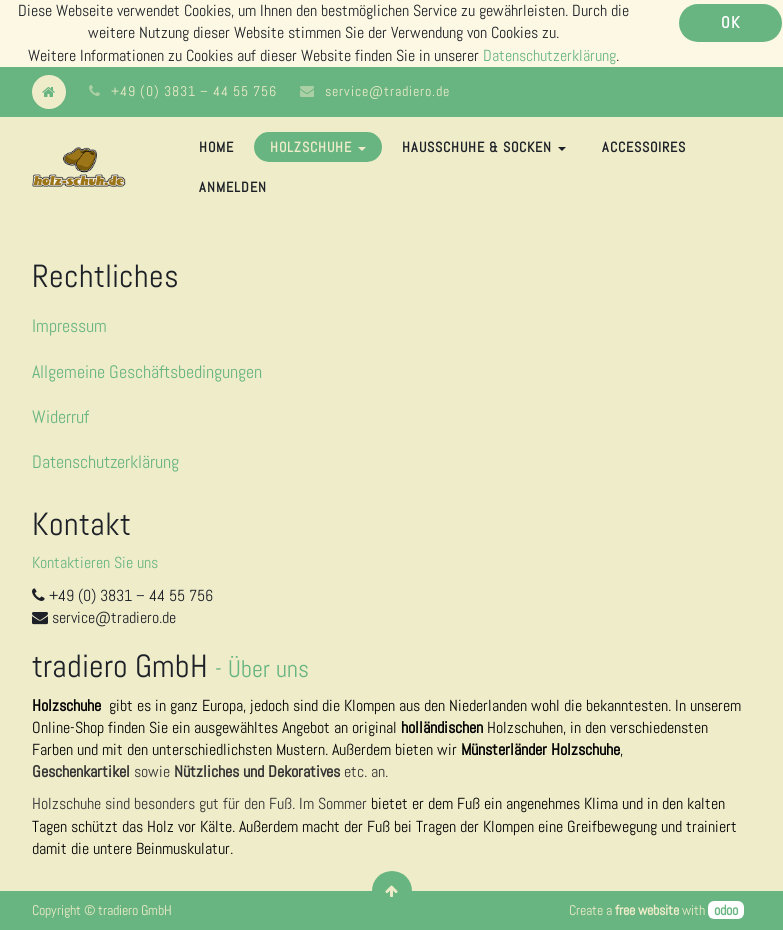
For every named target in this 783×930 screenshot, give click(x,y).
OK (730, 22)
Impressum (69, 325)
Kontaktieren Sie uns (95, 562)
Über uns (268, 668)
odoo (726, 910)
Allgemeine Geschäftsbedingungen (147, 371)
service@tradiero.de (387, 91)
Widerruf (60, 416)
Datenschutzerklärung (549, 55)
